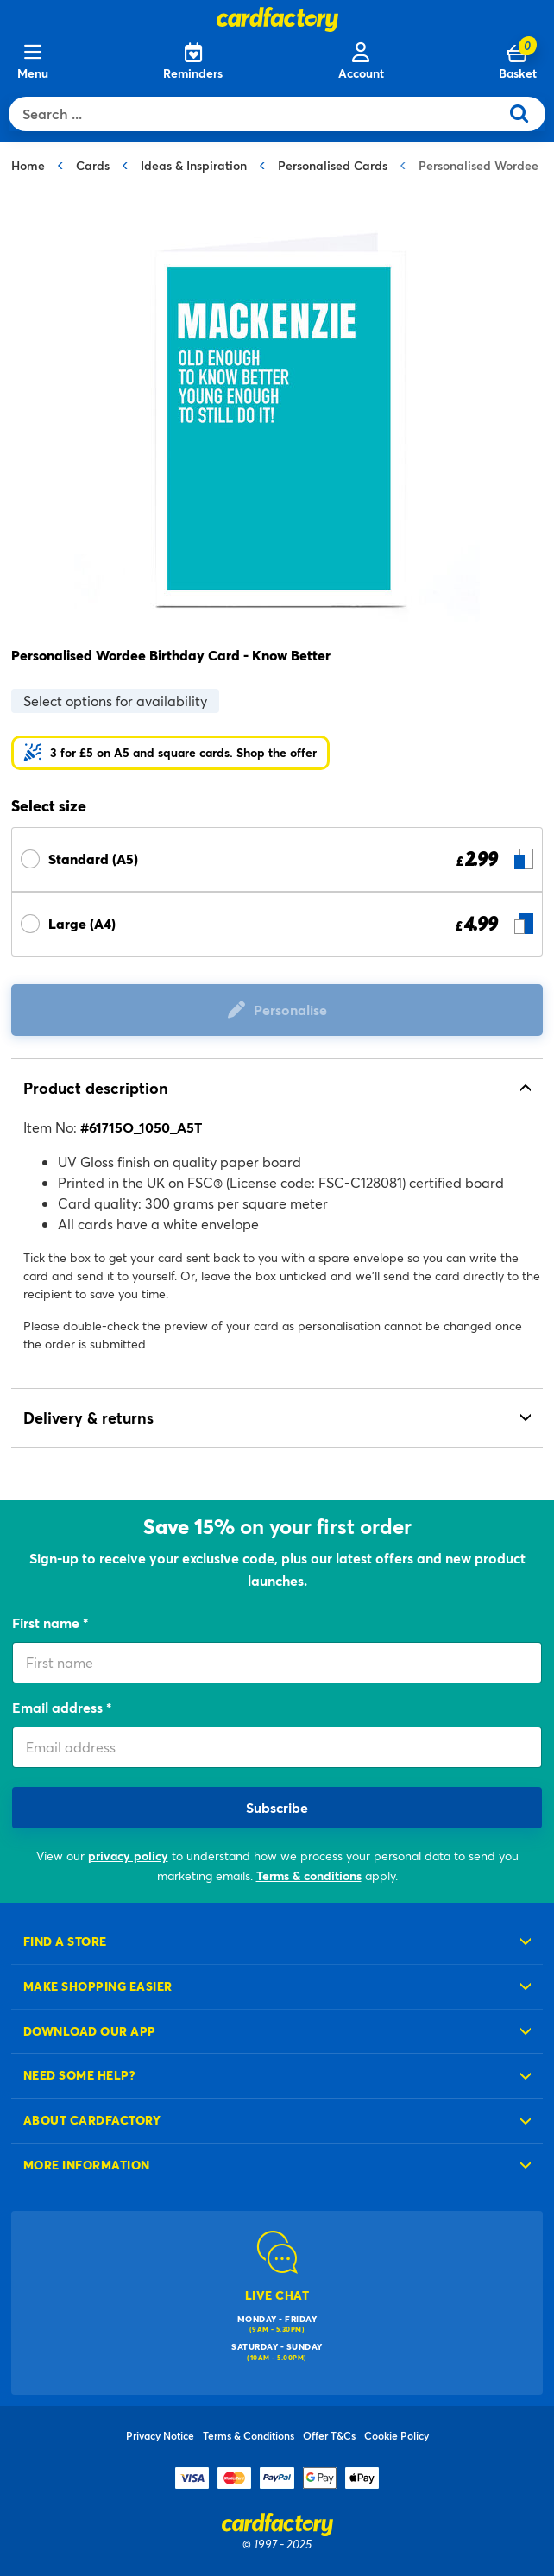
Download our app (89, 2031)
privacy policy (128, 1855)
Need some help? (79, 2075)
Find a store (65, 1941)
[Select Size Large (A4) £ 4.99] (277, 924)
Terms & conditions (309, 1875)
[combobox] (258, 114)
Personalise (290, 1010)
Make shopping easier (98, 1986)
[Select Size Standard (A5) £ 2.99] (277, 859)
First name (47, 1622)
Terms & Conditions (248, 2435)
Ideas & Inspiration (194, 165)
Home (28, 165)
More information (86, 2164)
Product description (95, 1087)
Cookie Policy (396, 2435)
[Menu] (32, 62)
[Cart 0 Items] (518, 62)
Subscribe (277, 1807)
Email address (59, 1707)
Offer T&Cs (329, 2435)
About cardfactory (92, 2120)
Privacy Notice (160, 2435)
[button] (170, 753)
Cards (93, 165)
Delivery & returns (88, 1417)
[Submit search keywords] (526, 114)
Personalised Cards (332, 165)
